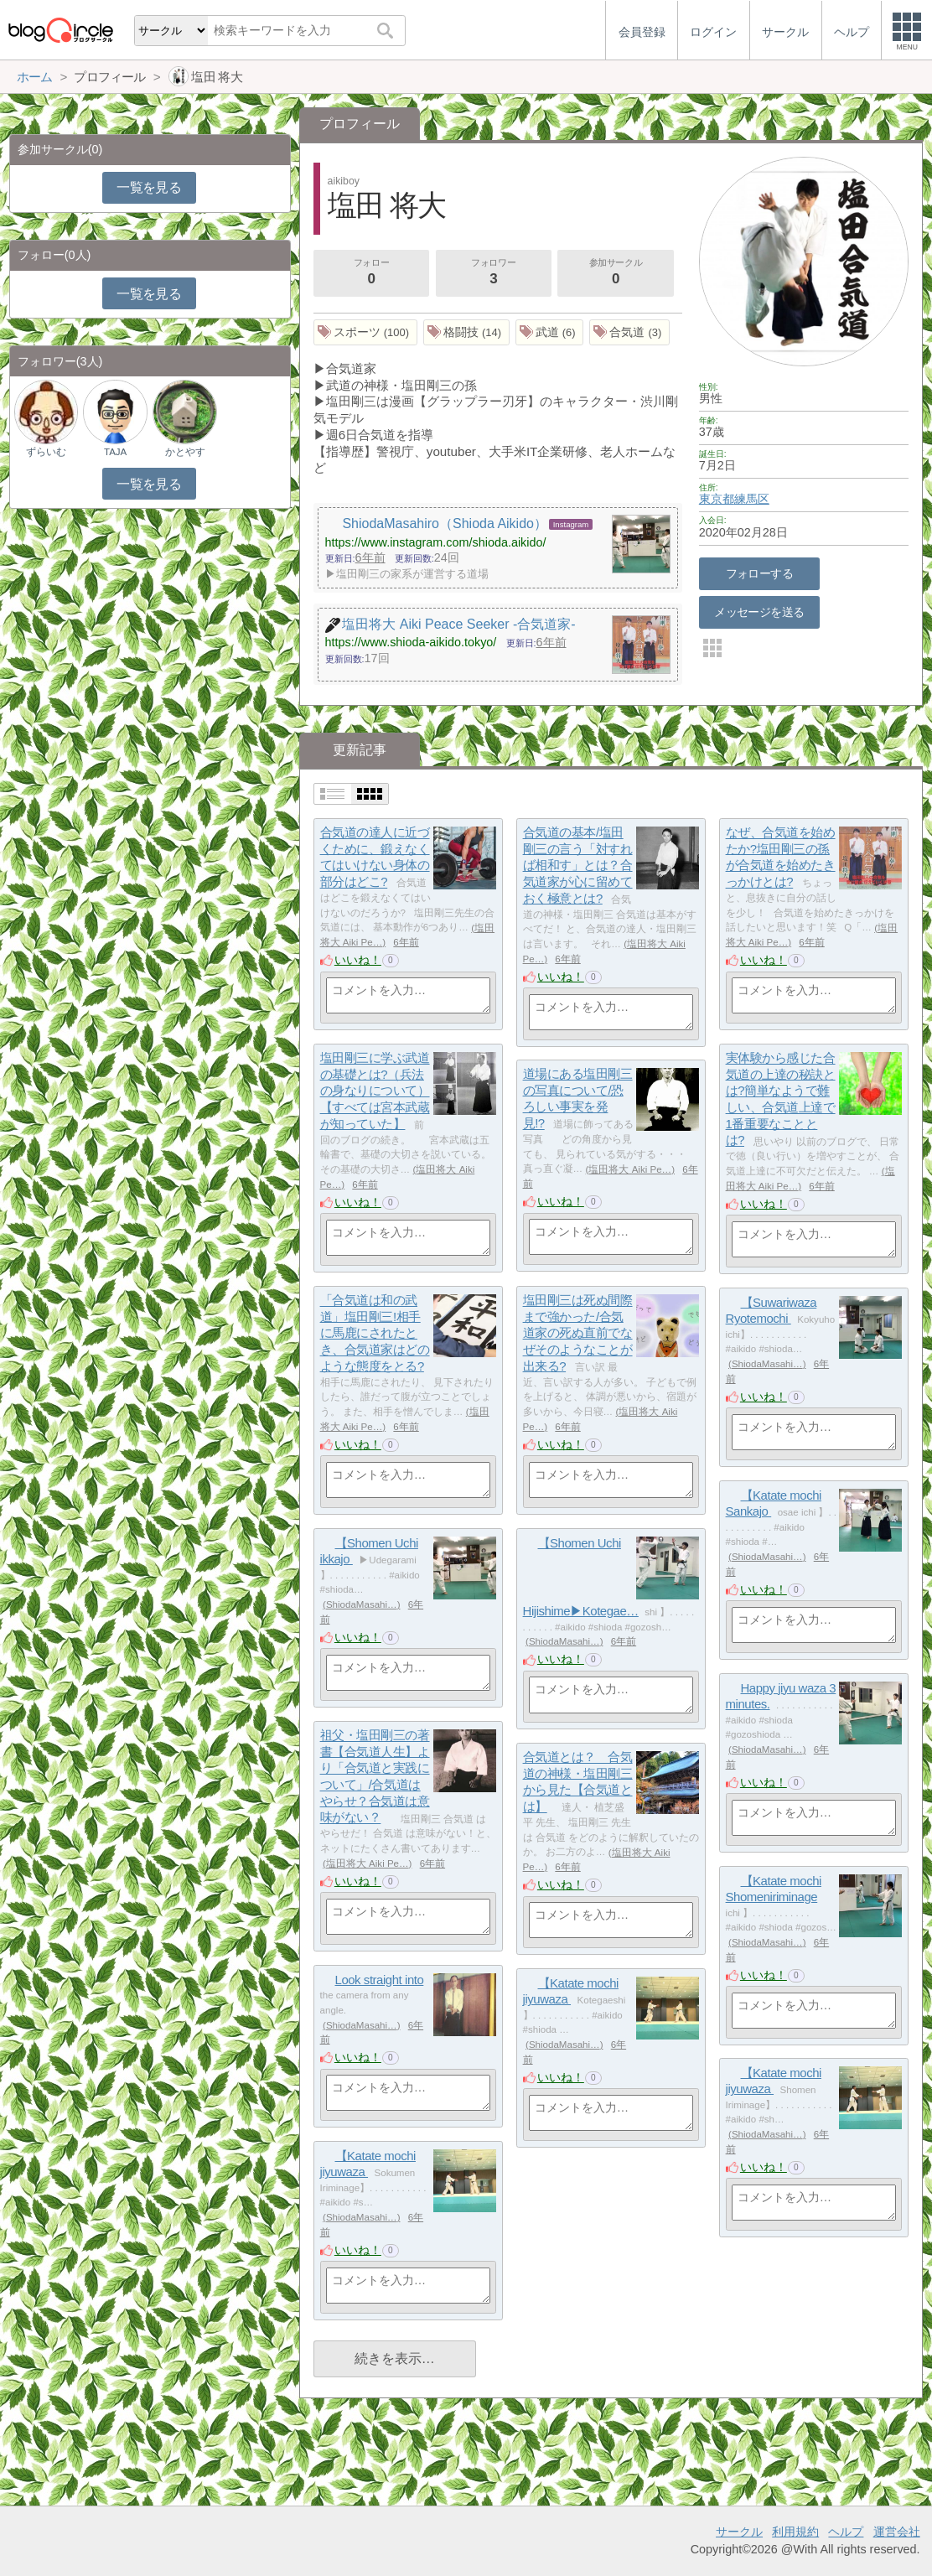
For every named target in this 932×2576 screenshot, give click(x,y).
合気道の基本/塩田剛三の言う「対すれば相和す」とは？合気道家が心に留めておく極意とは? (578, 866)
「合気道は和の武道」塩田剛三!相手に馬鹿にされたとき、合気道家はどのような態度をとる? (375, 1333)
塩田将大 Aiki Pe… (629, 1169)
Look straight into (379, 1979)
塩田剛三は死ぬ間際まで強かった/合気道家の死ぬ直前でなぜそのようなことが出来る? (578, 1333)
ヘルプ (845, 2531)
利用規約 (795, 2531)
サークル (739, 2531)
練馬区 (751, 498)
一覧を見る (148, 187)
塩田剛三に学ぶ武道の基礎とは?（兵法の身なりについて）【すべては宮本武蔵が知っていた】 (375, 1091)
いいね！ (357, 960)
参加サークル (616, 273)
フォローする (760, 573)
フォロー (371, 273)
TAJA (115, 452)
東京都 (716, 498)
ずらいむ (46, 452)
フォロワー (493, 273)
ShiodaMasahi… (767, 1364)
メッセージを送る (759, 612)
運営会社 (896, 2531)
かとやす (185, 452)
